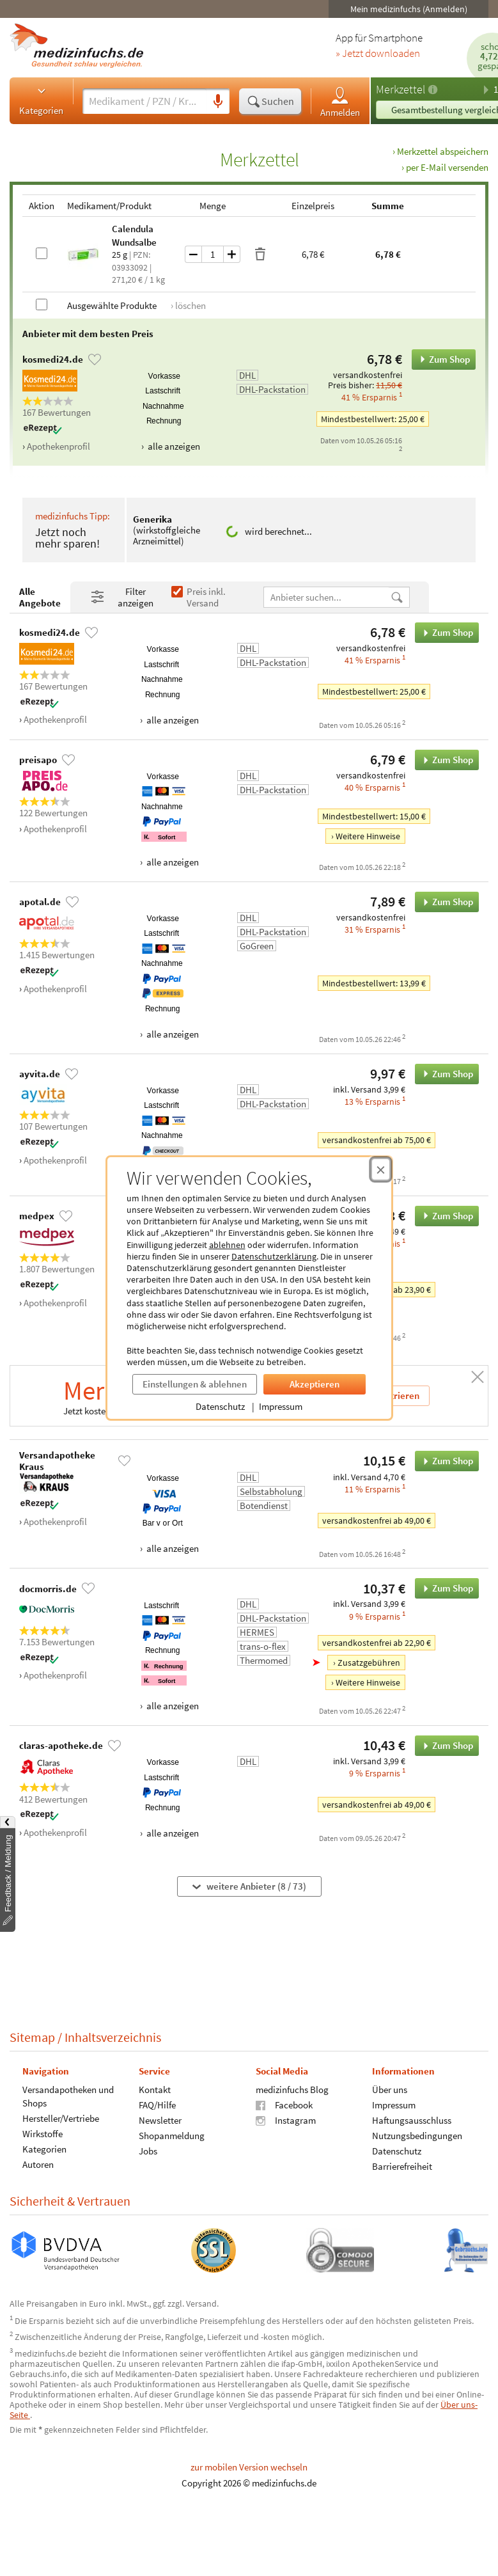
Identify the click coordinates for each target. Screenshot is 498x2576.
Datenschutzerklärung (273, 1256)
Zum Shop (441, 359)
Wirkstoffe (42, 2133)
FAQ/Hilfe (157, 2104)
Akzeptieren (314, 1384)
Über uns (389, 2089)
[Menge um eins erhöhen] (232, 254)
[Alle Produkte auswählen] (41, 304)
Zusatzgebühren (369, 1663)
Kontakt (155, 2089)
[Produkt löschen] (260, 254)
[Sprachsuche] (218, 102)
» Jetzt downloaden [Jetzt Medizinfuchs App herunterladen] (378, 53)
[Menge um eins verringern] (193, 254)
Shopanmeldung (172, 2135)
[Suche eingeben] (144, 101)
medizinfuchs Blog (292, 2089)
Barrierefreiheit (402, 2166)
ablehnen (227, 1245)
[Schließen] (477, 1377)
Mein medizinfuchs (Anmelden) (408, 9)
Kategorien (41, 100)
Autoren (38, 2164)
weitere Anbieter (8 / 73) (249, 1886)
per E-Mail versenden (447, 167)
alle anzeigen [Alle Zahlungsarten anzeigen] (173, 446)
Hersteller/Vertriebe (60, 2118)
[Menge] (212, 254)
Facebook (284, 2104)
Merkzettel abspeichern (442, 151)
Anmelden (340, 101)
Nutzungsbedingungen (417, 2135)
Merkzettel (400, 89)
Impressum (280, 1406)
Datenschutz (220, 1406)
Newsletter (160, 2120)
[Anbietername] (326, 597)
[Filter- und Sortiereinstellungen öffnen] (125, 597)
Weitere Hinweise (368, 837)
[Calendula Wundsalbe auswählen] (41, 253)
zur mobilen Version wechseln (249, 2466)
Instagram (286, 2120)
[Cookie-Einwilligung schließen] (380, 1169)
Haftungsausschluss (411, 2120)
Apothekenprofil (58, 446)
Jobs (148, 2150)
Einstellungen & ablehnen (195, 1384)
